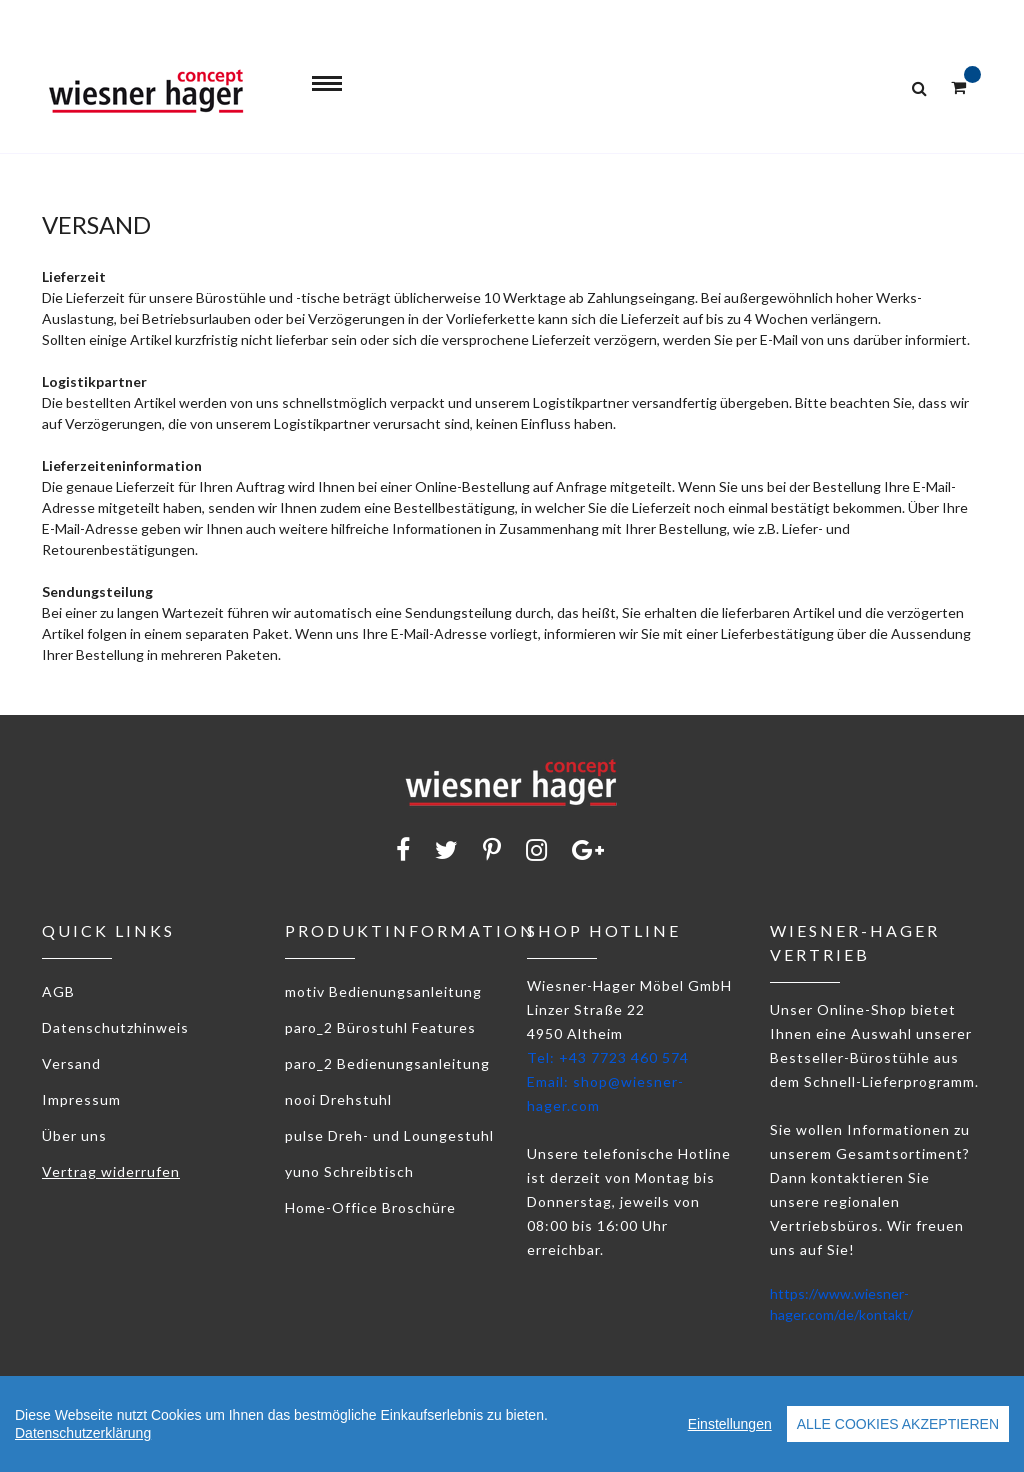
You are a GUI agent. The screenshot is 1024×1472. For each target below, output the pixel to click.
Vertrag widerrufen (111, 1171)
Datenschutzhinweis (115, 1027)
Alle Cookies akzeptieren (898, 1424)
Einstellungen (730, 1424)
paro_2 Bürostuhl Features (380, 1027)
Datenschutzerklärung (83, 1433)
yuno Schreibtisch (349, 1171)
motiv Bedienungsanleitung (383, 991)
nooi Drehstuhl (338, 1099)
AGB (58, 991)
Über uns (74, 1135)
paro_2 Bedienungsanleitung (387, 1063)
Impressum (81, 1099)
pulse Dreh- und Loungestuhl (389, 1135)
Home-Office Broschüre (370, 1207)
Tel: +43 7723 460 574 (608, 1057)
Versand (71, 1063)
